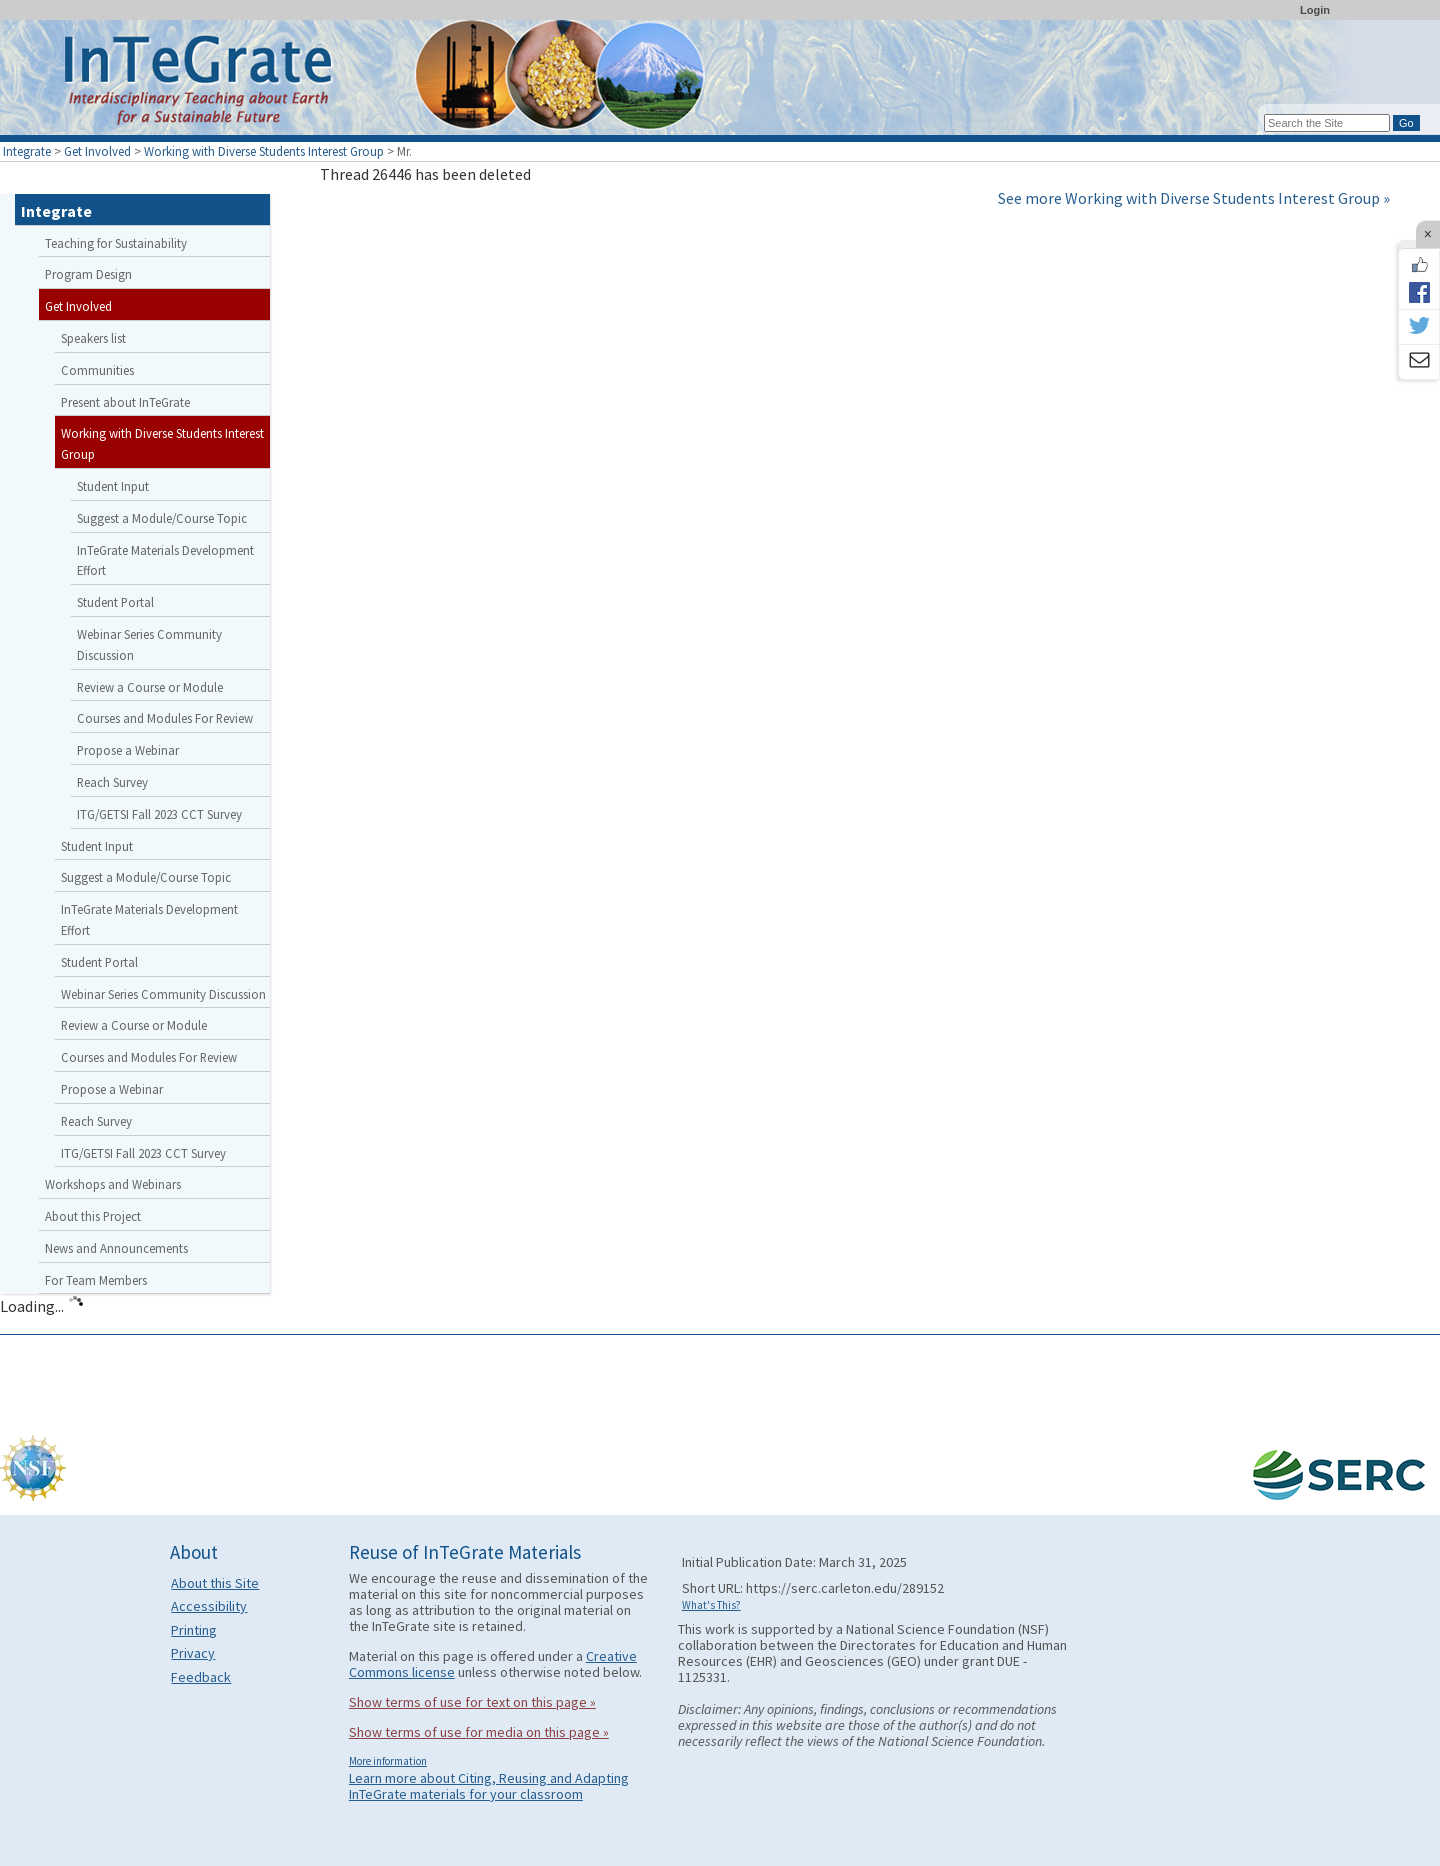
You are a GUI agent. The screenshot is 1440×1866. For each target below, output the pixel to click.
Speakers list (93, 338)
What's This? (711, 1605)
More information (388, 1761)
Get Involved (97, 151)
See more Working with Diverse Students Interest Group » (1194, 198)
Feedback (201, 1677)
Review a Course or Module (150, 687)
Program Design (88, 274)
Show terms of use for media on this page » (479, 1732)
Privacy (193, 1653)
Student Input (113, 486)
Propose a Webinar (128, 750)
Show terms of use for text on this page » (472, 1702)
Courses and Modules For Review (165, 718)
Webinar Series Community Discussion (149, 644)
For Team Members (96, 1280)
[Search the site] (1327, 123)
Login (1315, 10)
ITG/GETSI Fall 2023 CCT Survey (159, 814)
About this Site (215, 1583)
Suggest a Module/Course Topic (162, 518)
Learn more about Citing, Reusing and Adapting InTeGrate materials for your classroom (489, 1786)
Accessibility (209, 1606)
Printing (194, 1630)
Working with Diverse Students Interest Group (264, 151)
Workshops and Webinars (113, 1184)
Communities (97, 370)
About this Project (93, 1216)
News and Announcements (116, 1248)
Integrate (27, 151)
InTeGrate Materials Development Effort (165, 560)
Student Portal (115, 602)
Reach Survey (112, 782)
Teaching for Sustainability (116, 243)
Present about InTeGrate (125, 402)
